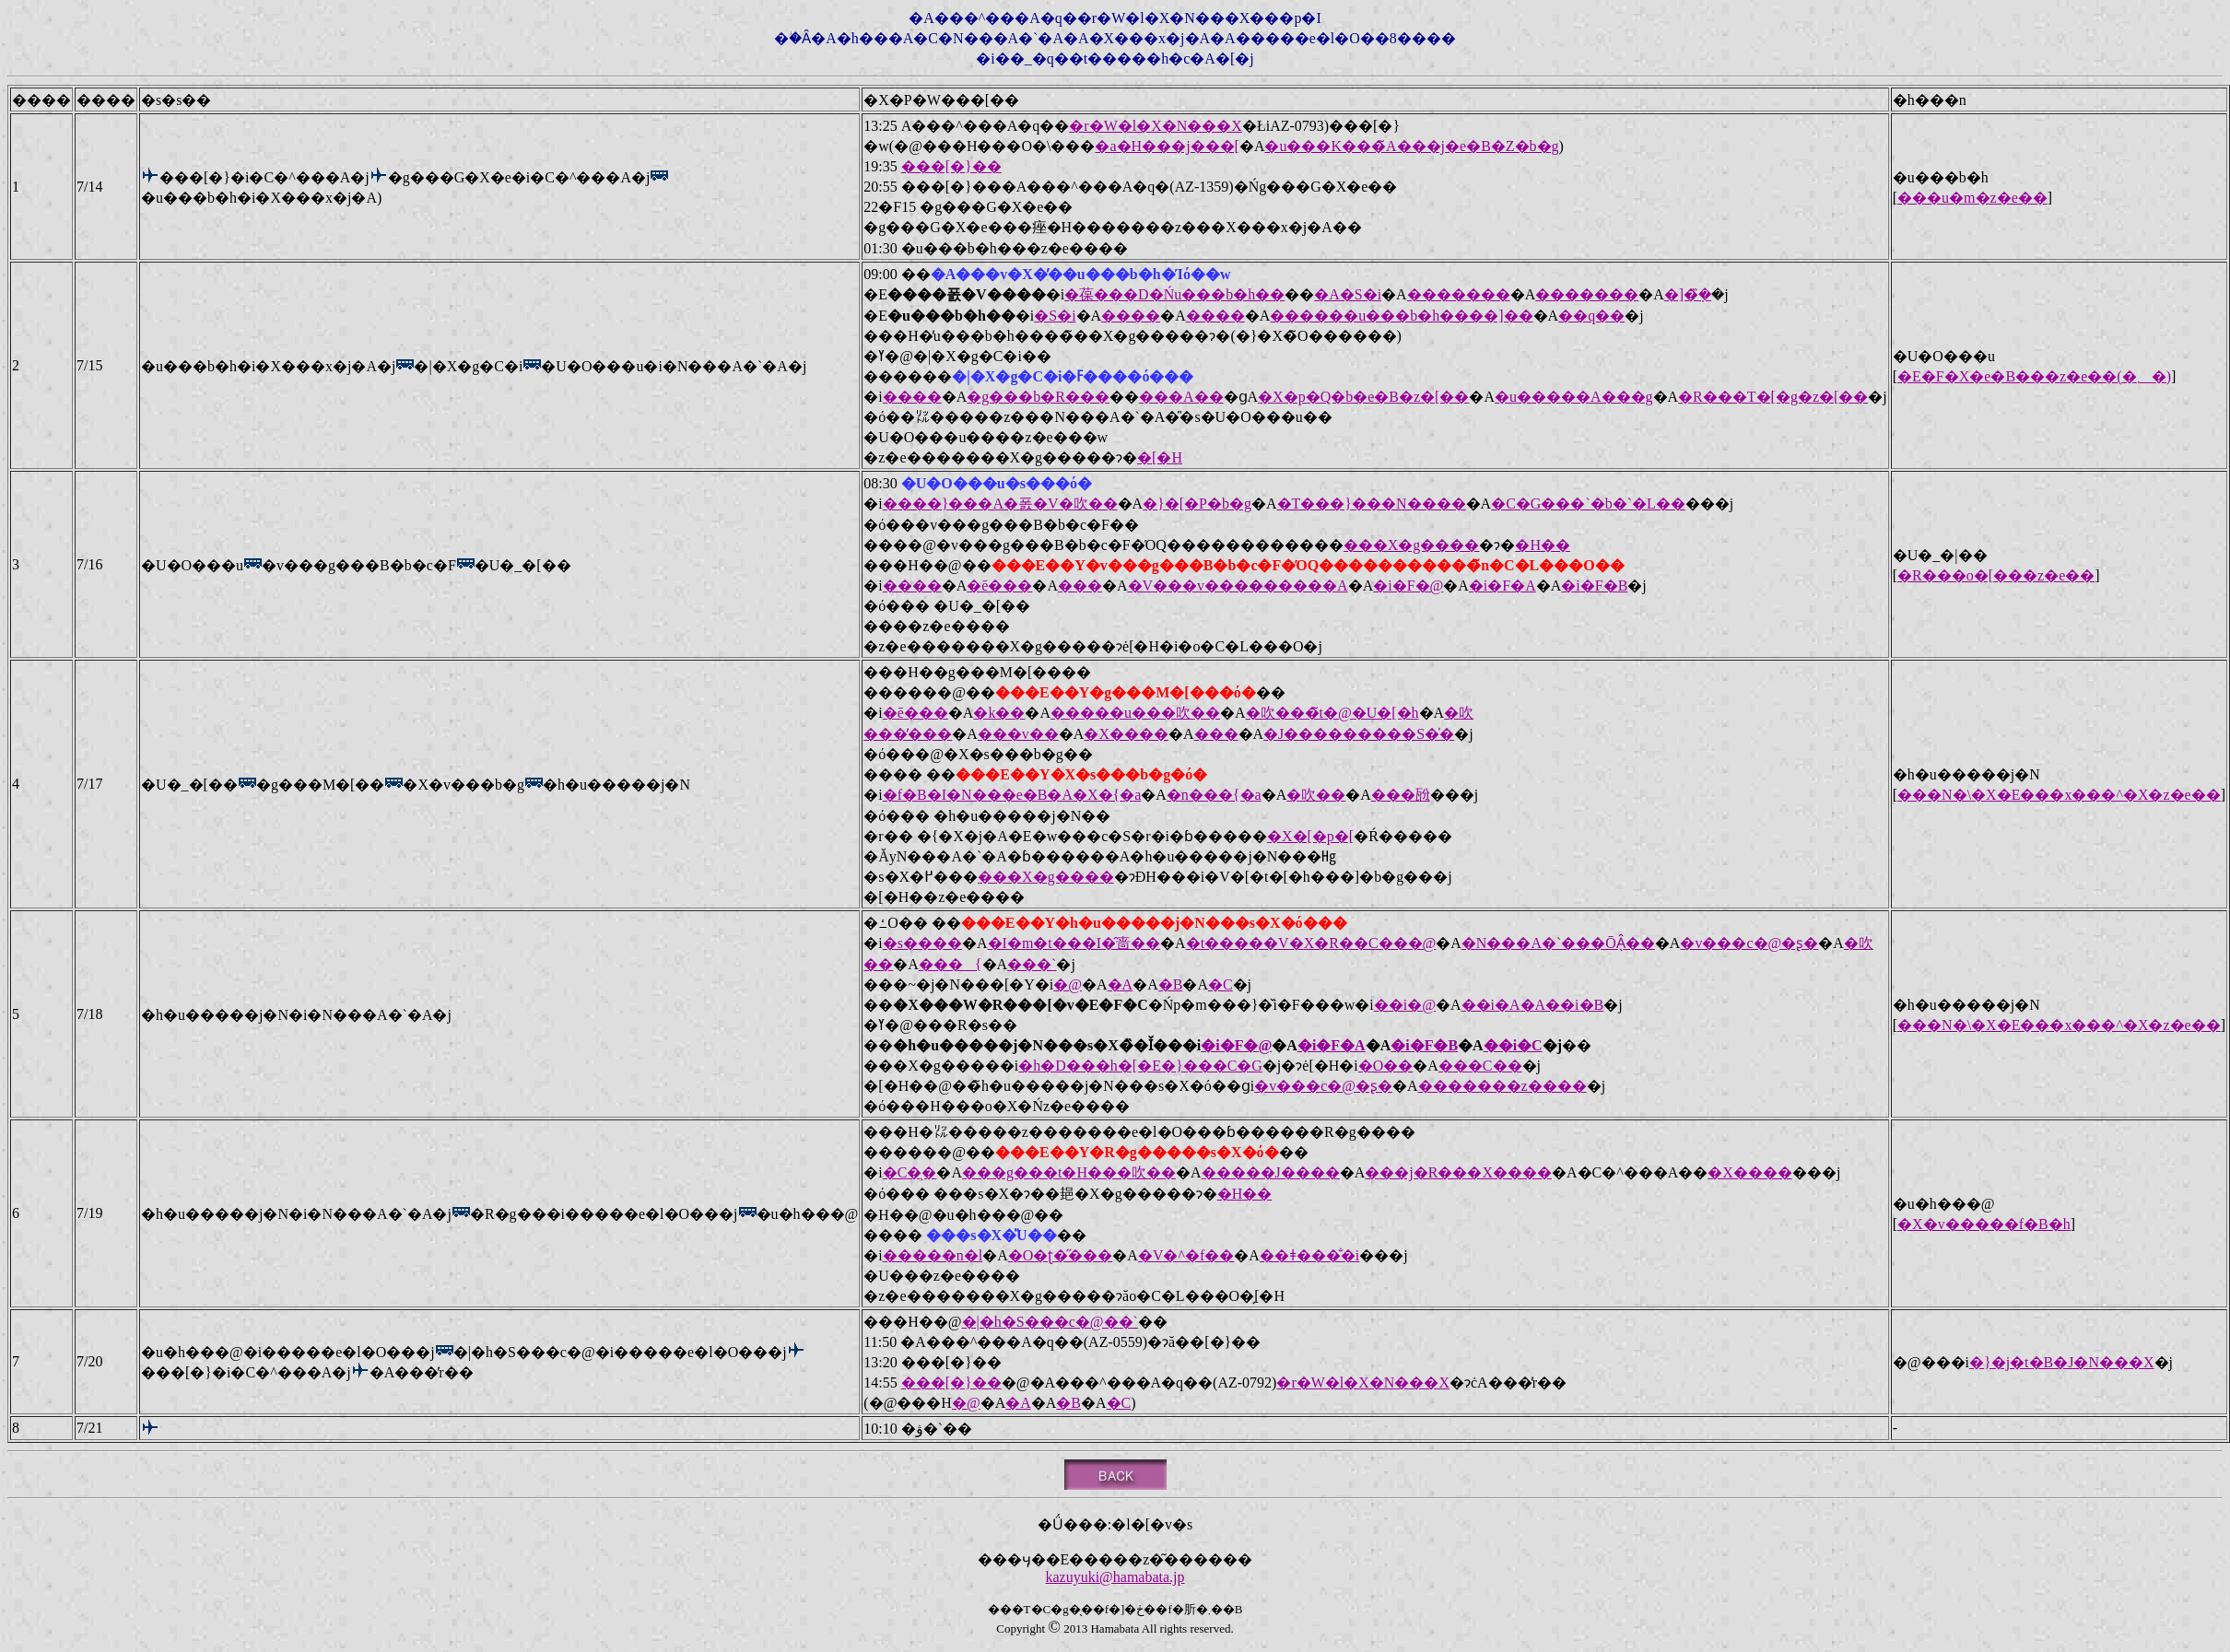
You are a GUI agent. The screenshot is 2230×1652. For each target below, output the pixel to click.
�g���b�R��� (1038, 396)
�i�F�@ (1408, 585)
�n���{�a (1214, 795)
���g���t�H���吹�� (1069, 1172)
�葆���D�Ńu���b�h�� (1174, 294)
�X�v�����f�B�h (1984, 1224)
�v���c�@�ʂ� (1749, 943)
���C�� (1480, 1065)
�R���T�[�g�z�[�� (1773, 396)
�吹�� (1315, 795)
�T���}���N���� (1371, 503)
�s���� (922, 943)
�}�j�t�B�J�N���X (2061, 1362)
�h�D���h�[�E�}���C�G (1140, 1065)
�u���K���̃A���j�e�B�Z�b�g (1411, 146)
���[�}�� (951, 166)
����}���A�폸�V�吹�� (1000, 503)
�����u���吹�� (1135, 713)
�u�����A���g (1574, 396)
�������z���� (1502, 1086)
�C (1220, 984)
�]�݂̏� (1687, 294)
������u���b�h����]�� (1401, 315)
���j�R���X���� (1458, 1172)
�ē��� (999, 585)
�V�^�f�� (1186, 1255)
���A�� (1181, 396)
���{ (950, 964)
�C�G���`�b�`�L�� (1588, 503)
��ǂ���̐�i (1309, 1255)
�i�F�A (1502, 585)
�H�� (1542, 545)
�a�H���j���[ (1166, 146)
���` (1031, 964)
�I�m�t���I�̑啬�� (1074, 943)
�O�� (1386, 1065)
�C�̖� (910, 1172)
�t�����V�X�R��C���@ (1311, 943)
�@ (1067, 984)
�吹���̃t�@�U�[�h (1332, 713)
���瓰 (1400, 795)
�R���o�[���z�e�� (1996, 575)
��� (1080, 585)
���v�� (1018, 734)
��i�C (1513, 1045)
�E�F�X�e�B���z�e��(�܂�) (2034, 376)
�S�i (1054, 315)
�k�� (999, 713)
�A (1120, 984)
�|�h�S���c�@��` (1050, 1322)
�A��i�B (1562, 1005)
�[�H (1159, 457)
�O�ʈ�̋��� (1060, 1255)
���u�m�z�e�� (1972, 197)
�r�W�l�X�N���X (1155, 126)
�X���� (1126, 734)
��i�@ (1405, 1005)
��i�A (1490, 1005)
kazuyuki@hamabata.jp (1114, 1577)
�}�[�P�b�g (1197, 503)
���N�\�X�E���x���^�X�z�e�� (2059, 795)
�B (1170, 984)
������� (1458, 294)
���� (1130, 315)
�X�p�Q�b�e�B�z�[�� (1363, 396)
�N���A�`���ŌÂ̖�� (1558, 943)
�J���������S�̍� (1358, 734)
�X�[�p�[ (1310, 836)
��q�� (1591, 315)
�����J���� (1271, 1172)
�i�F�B (1594, 585)
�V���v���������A (1238, 585)
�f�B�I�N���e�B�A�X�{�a (1012, 795)
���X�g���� (1412, 545)
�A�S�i (1347, 294)
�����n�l (932, 1255)
